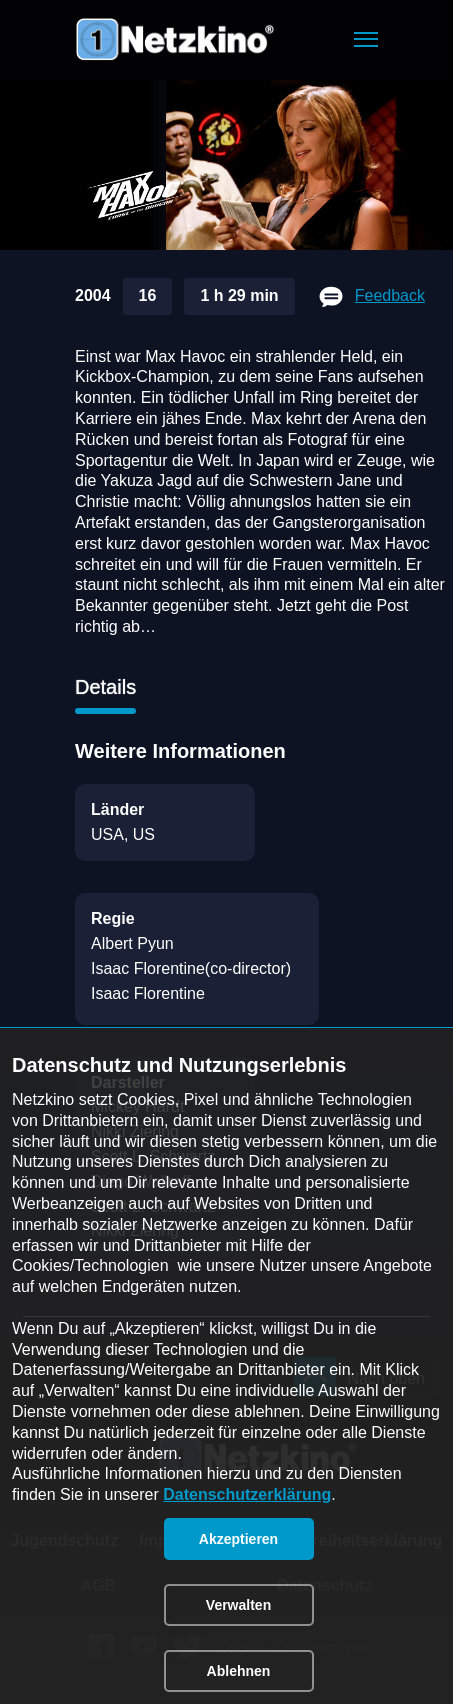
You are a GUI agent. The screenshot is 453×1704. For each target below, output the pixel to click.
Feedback (390, 295)
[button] (366, 39)
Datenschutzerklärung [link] (247, 1494)
